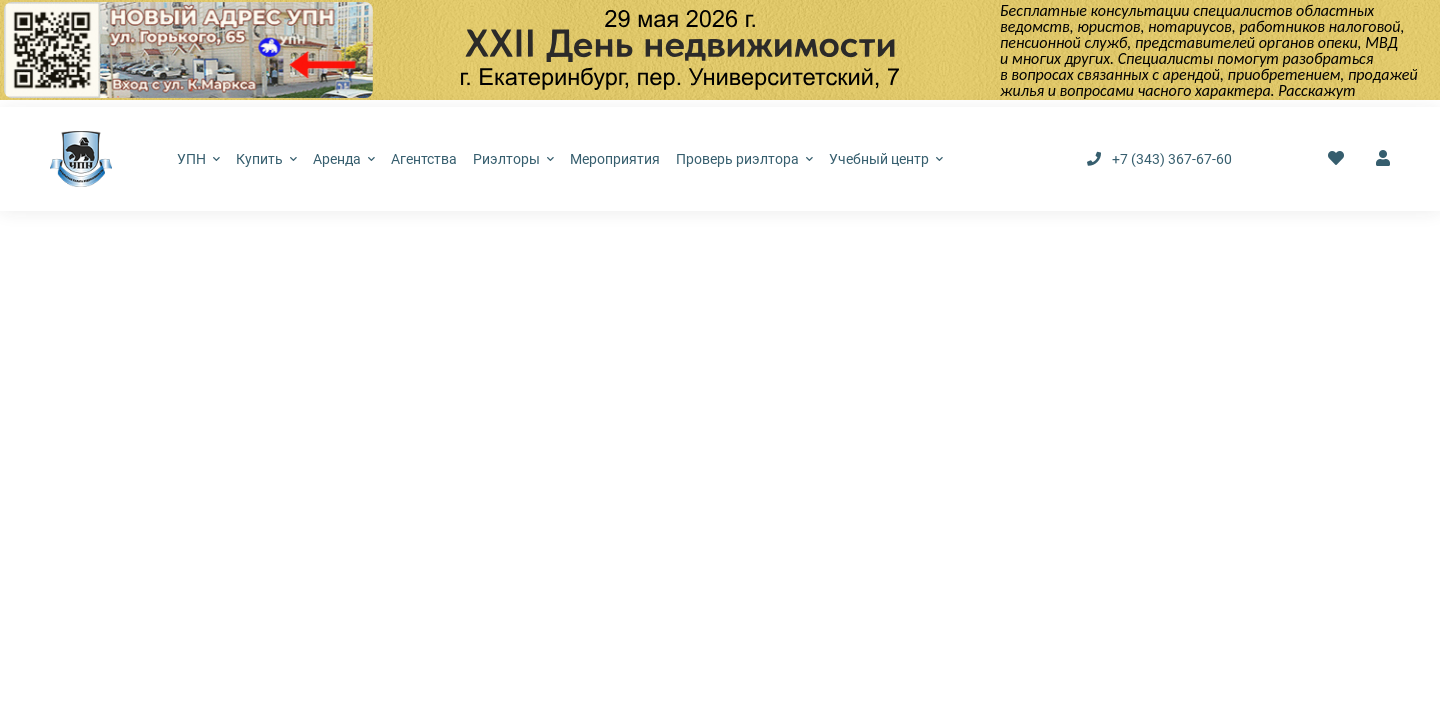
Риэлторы (513, 159)
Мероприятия (615, 159)
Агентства (424, 159)
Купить (266, 159)
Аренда (344, 159)
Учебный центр (886, 159)
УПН (198, 159)
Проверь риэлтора (744, 159)
